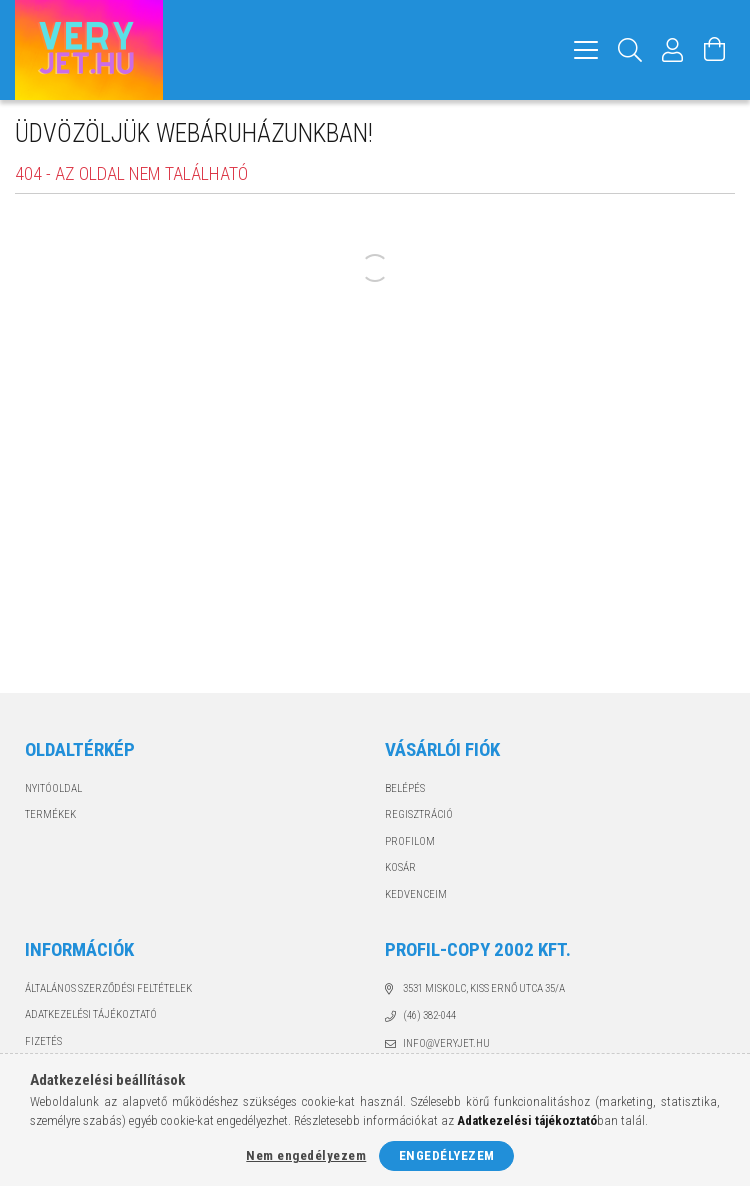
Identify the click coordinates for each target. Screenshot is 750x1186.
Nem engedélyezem (306, 1155)
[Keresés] (630, 50)
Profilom (410, 841)
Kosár (400, 867)
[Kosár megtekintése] (715, 50)
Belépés (405, 788)
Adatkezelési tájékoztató (91, 1014)
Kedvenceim (416, 894)
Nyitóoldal (53, 788)
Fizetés (43, 1041)
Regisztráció (419, 814)
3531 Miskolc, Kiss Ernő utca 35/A (484, 988)
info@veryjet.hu (446, 1043)
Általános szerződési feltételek (108, 988)
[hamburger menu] (586, 50)
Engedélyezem (447, 1155)
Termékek (50, 814)
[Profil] (673, 50)
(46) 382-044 (429, 1015)
